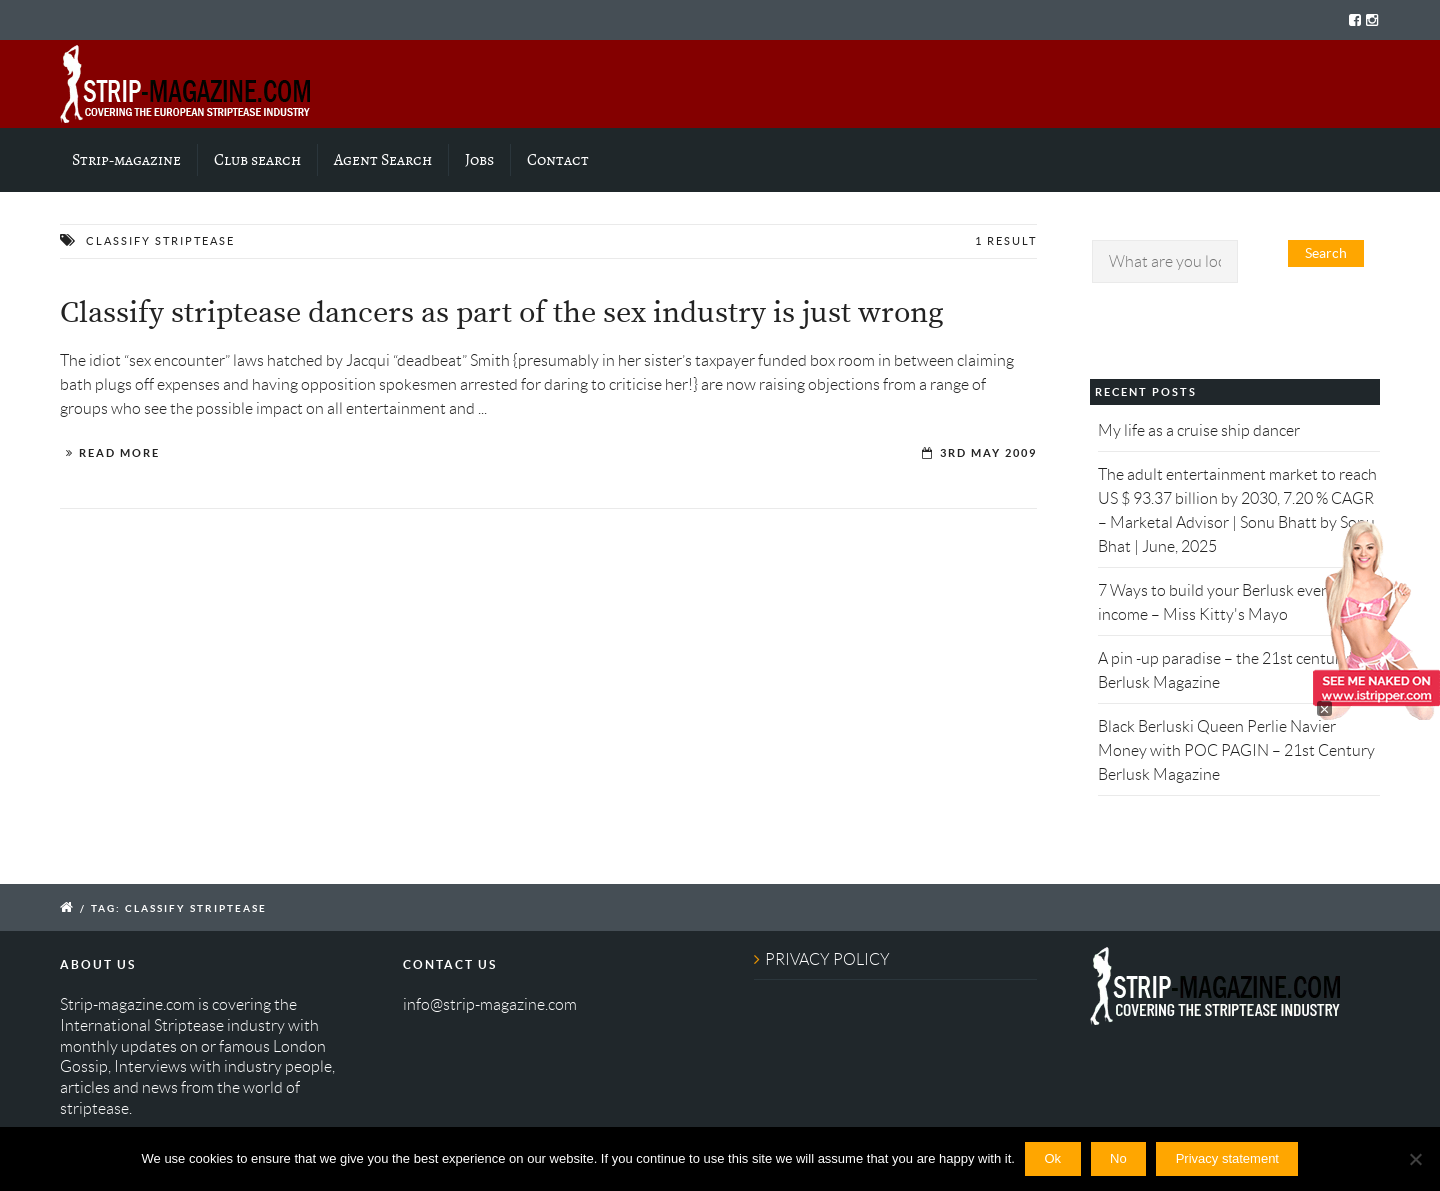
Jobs (479, 160)
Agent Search (383, 160)
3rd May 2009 (988, 453)
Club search (257, 160)
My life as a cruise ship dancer (1199, 430)
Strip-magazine (126, 160)
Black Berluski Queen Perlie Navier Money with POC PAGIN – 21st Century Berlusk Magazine (1236, 750)
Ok (1052, 1158)
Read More (119, 453)
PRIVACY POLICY (827, 959)
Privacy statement (1227, 1158)
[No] (1415, 1159)
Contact (558, 160)
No (1118, 1158)
